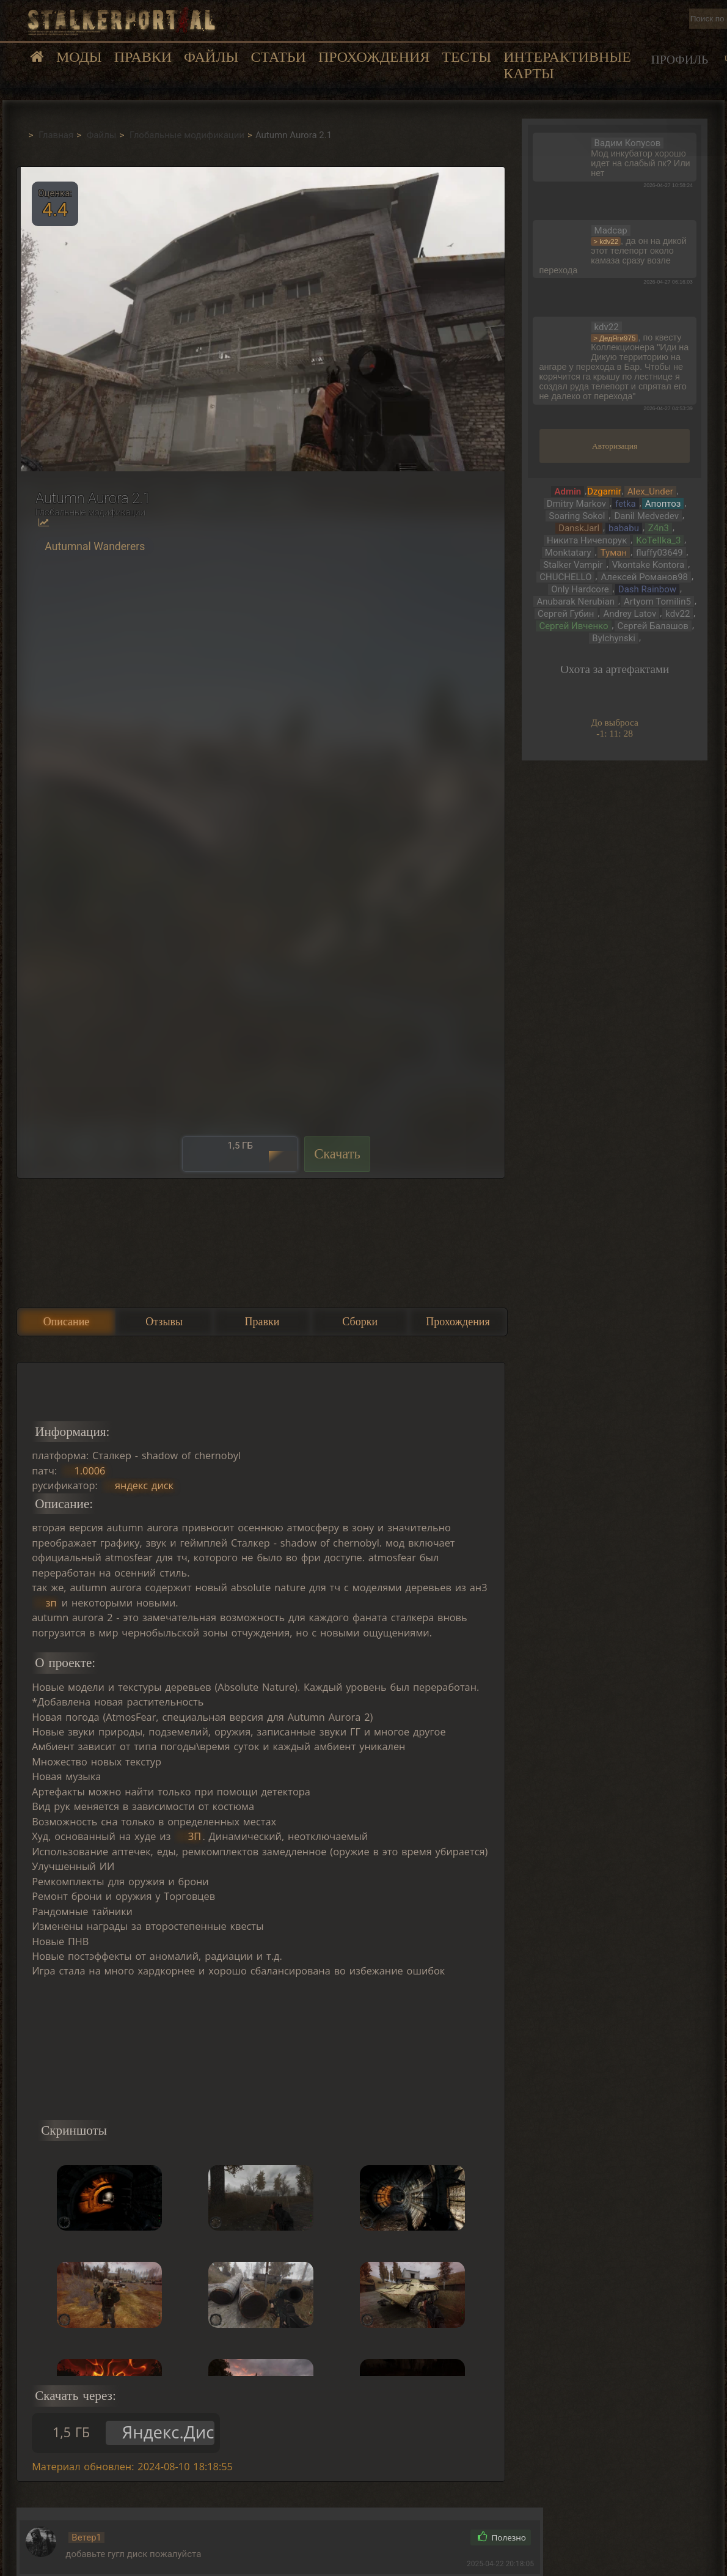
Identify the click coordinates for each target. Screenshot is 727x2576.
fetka (625, 503)
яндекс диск (144, 1485)
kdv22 (677, 613)
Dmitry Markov (576, 503)
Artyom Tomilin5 (657, 601)
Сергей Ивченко (573, 625)
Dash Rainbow (647, 589)
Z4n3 (658, 528)
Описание (66, 1322)
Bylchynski (613, 638)
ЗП (194, 1836)
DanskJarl (578, 528)
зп (51, 1603)
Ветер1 (86, 2537)
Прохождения (373, 57)
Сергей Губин (566, 613)
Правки (143, 57)
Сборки (360, 1322)
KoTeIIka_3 (658, 540)
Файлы (211, 57)
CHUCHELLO (565, 577)
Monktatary (568, 552)
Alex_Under (650, 491)
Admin (567, 491)
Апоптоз (663, 503)
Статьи (277, 57)
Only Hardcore (580, 589)
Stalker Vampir (573, 564)
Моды (79, 57)
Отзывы (164, 1322)
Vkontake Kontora (648, 564)
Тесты (466, 57)
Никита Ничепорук (587, 540)
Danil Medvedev (646, 515)
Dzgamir (604, 491)
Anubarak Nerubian (575, 601)
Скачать (337, 1153)
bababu (623, 528)
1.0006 (89, 1471)
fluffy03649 (659, 552)
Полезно (502, 2537)
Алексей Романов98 (644, 577)
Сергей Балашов (653, 625)
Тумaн (614, 552)
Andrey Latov (629, 613)
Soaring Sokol (577, 515)
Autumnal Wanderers (95, 546)
